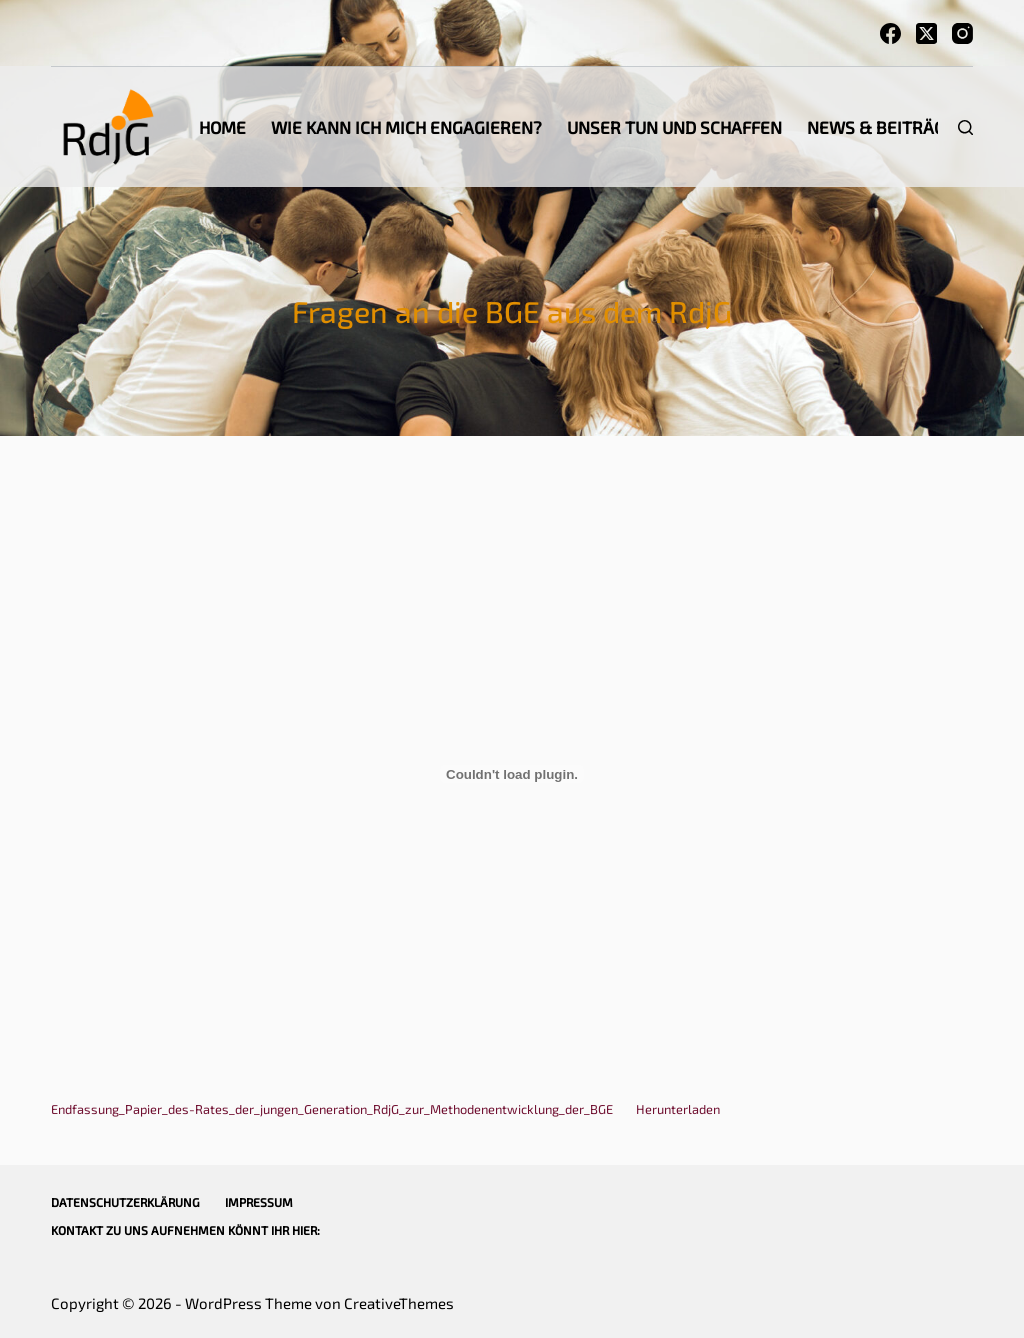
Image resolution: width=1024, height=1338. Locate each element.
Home (222, 127)
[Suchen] (965, 127)
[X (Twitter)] (926, 33)
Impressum (259, 1202)
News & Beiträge (881, 127)
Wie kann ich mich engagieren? (406, 127)
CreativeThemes (399, 1303)
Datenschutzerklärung (125, 1202)
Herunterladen (678, 1109)
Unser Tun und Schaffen (674, 127)
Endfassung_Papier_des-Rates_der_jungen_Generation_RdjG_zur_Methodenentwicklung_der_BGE (332, 1109)
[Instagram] (962, 33)
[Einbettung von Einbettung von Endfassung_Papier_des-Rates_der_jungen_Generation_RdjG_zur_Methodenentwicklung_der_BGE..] (512, 774)
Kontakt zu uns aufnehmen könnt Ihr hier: (185, 1230)
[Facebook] (890, 33)
